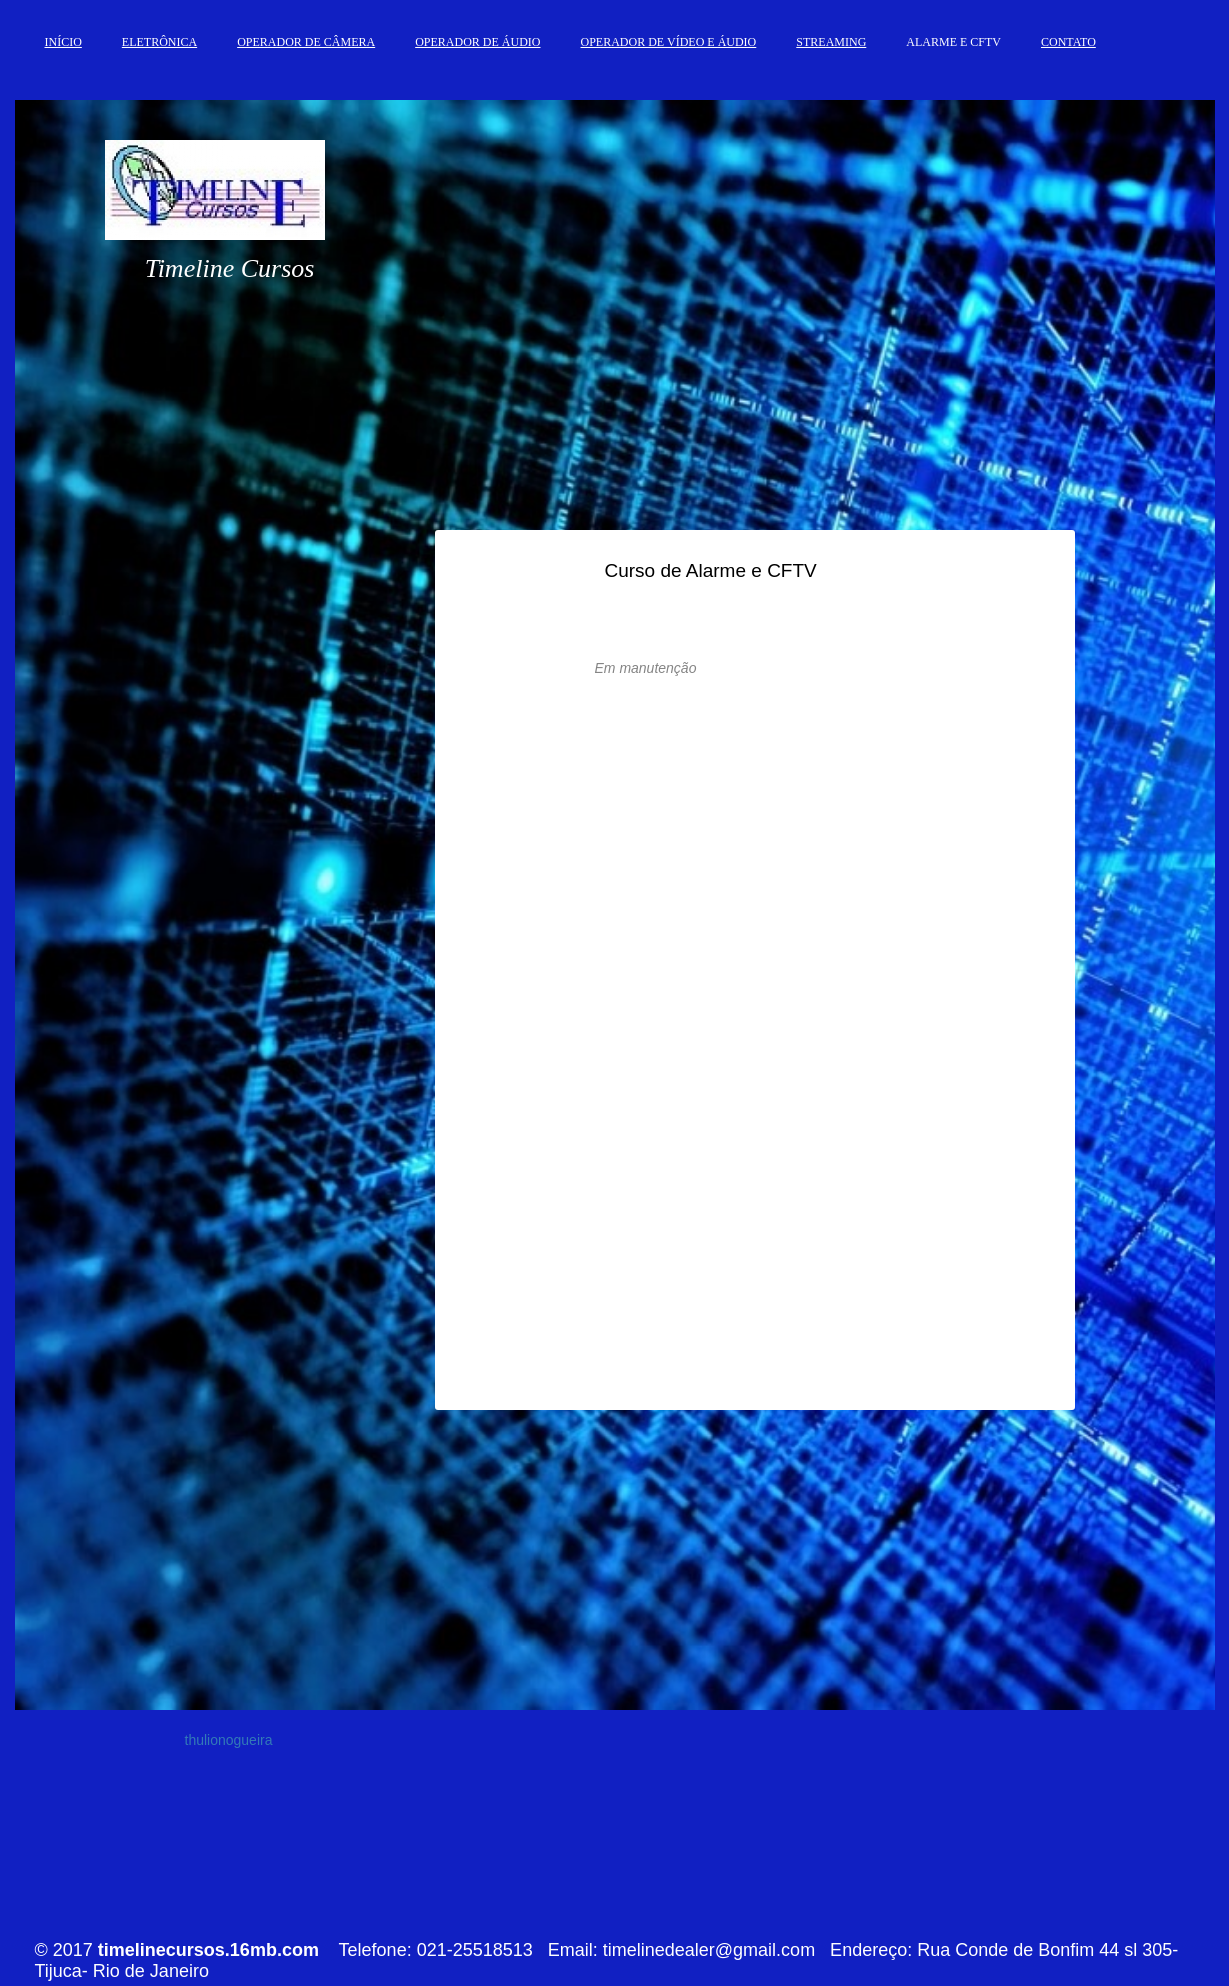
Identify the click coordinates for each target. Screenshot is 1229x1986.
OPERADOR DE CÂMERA (306, 42)
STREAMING (831, 42)
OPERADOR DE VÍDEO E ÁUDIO (669, 42)
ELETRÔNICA (159, 42)
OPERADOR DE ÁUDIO (477, 42)
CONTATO (1068, 42)
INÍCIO (63, 42)
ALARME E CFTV (953, 42)
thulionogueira (229, 1740)
